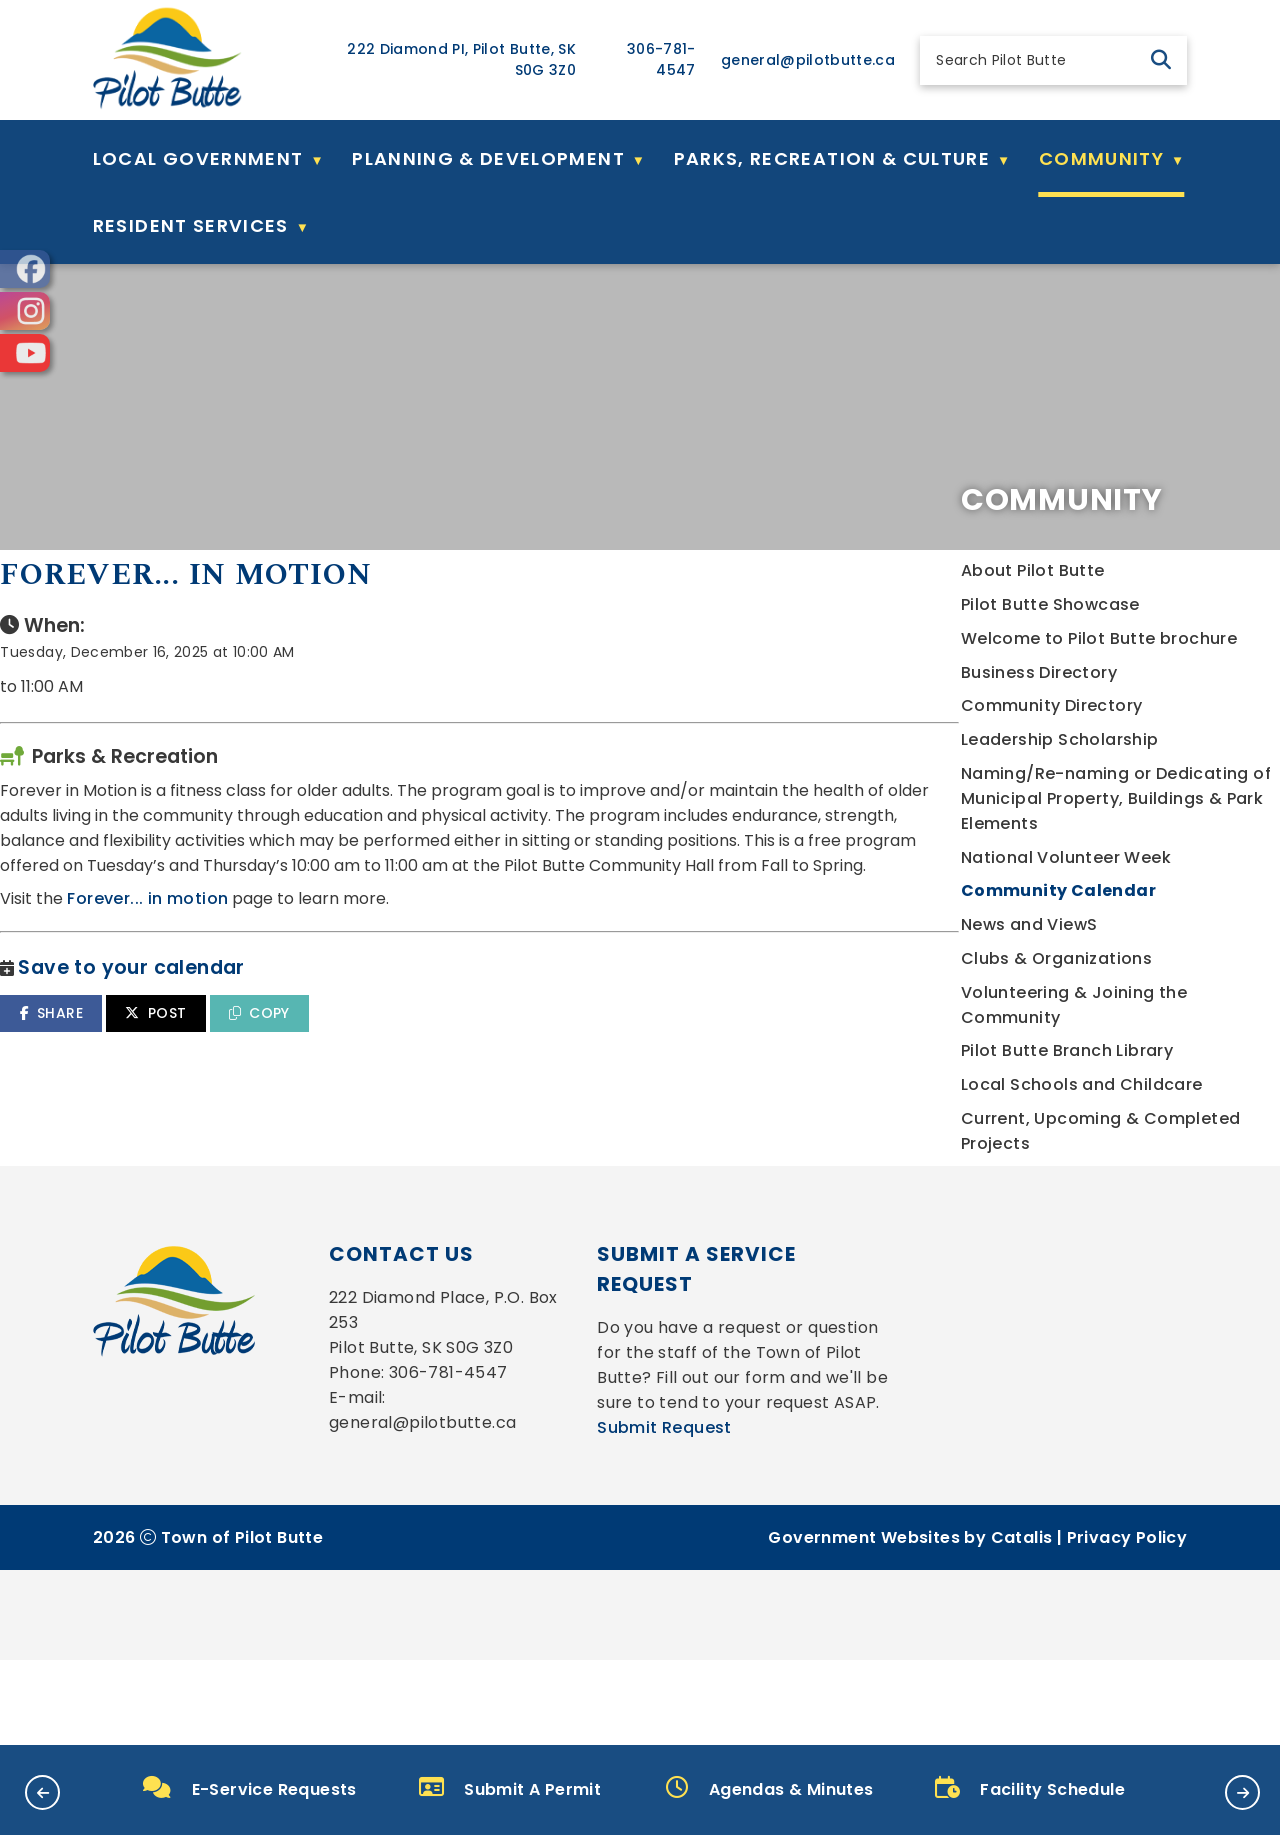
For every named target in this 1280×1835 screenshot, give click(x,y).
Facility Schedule (1030, 1788)
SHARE (420, 1077)
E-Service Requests (250, 1788)
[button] (1161, 60)
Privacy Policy (1127, 1712)
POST (525, 1077)
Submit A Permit (510, 1788)
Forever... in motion (517, 963)
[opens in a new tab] (25, 269)
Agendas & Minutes (769, 1788)
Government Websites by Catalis (910, 1712)
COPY (628, 1077)
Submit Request (664, 1602)
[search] (1036, 60)
